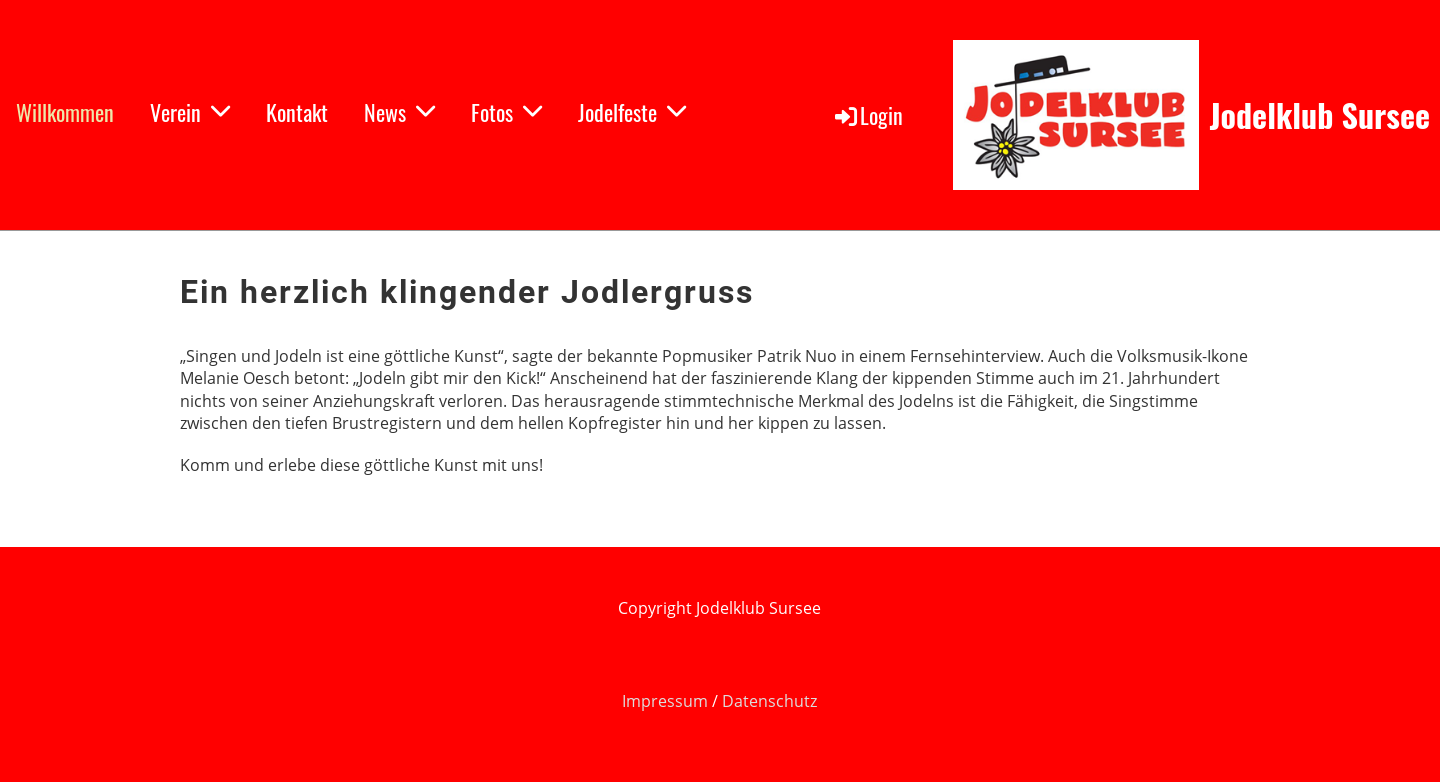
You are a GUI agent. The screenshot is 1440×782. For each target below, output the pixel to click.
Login (867, 115)
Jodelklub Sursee (1319, 115)
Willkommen (65, 112)
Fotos (506, 112)
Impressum (667, 701)
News (399, 112)
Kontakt (297, 112)
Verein (190, 112)
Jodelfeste (632, 112)
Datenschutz (769, 701)
